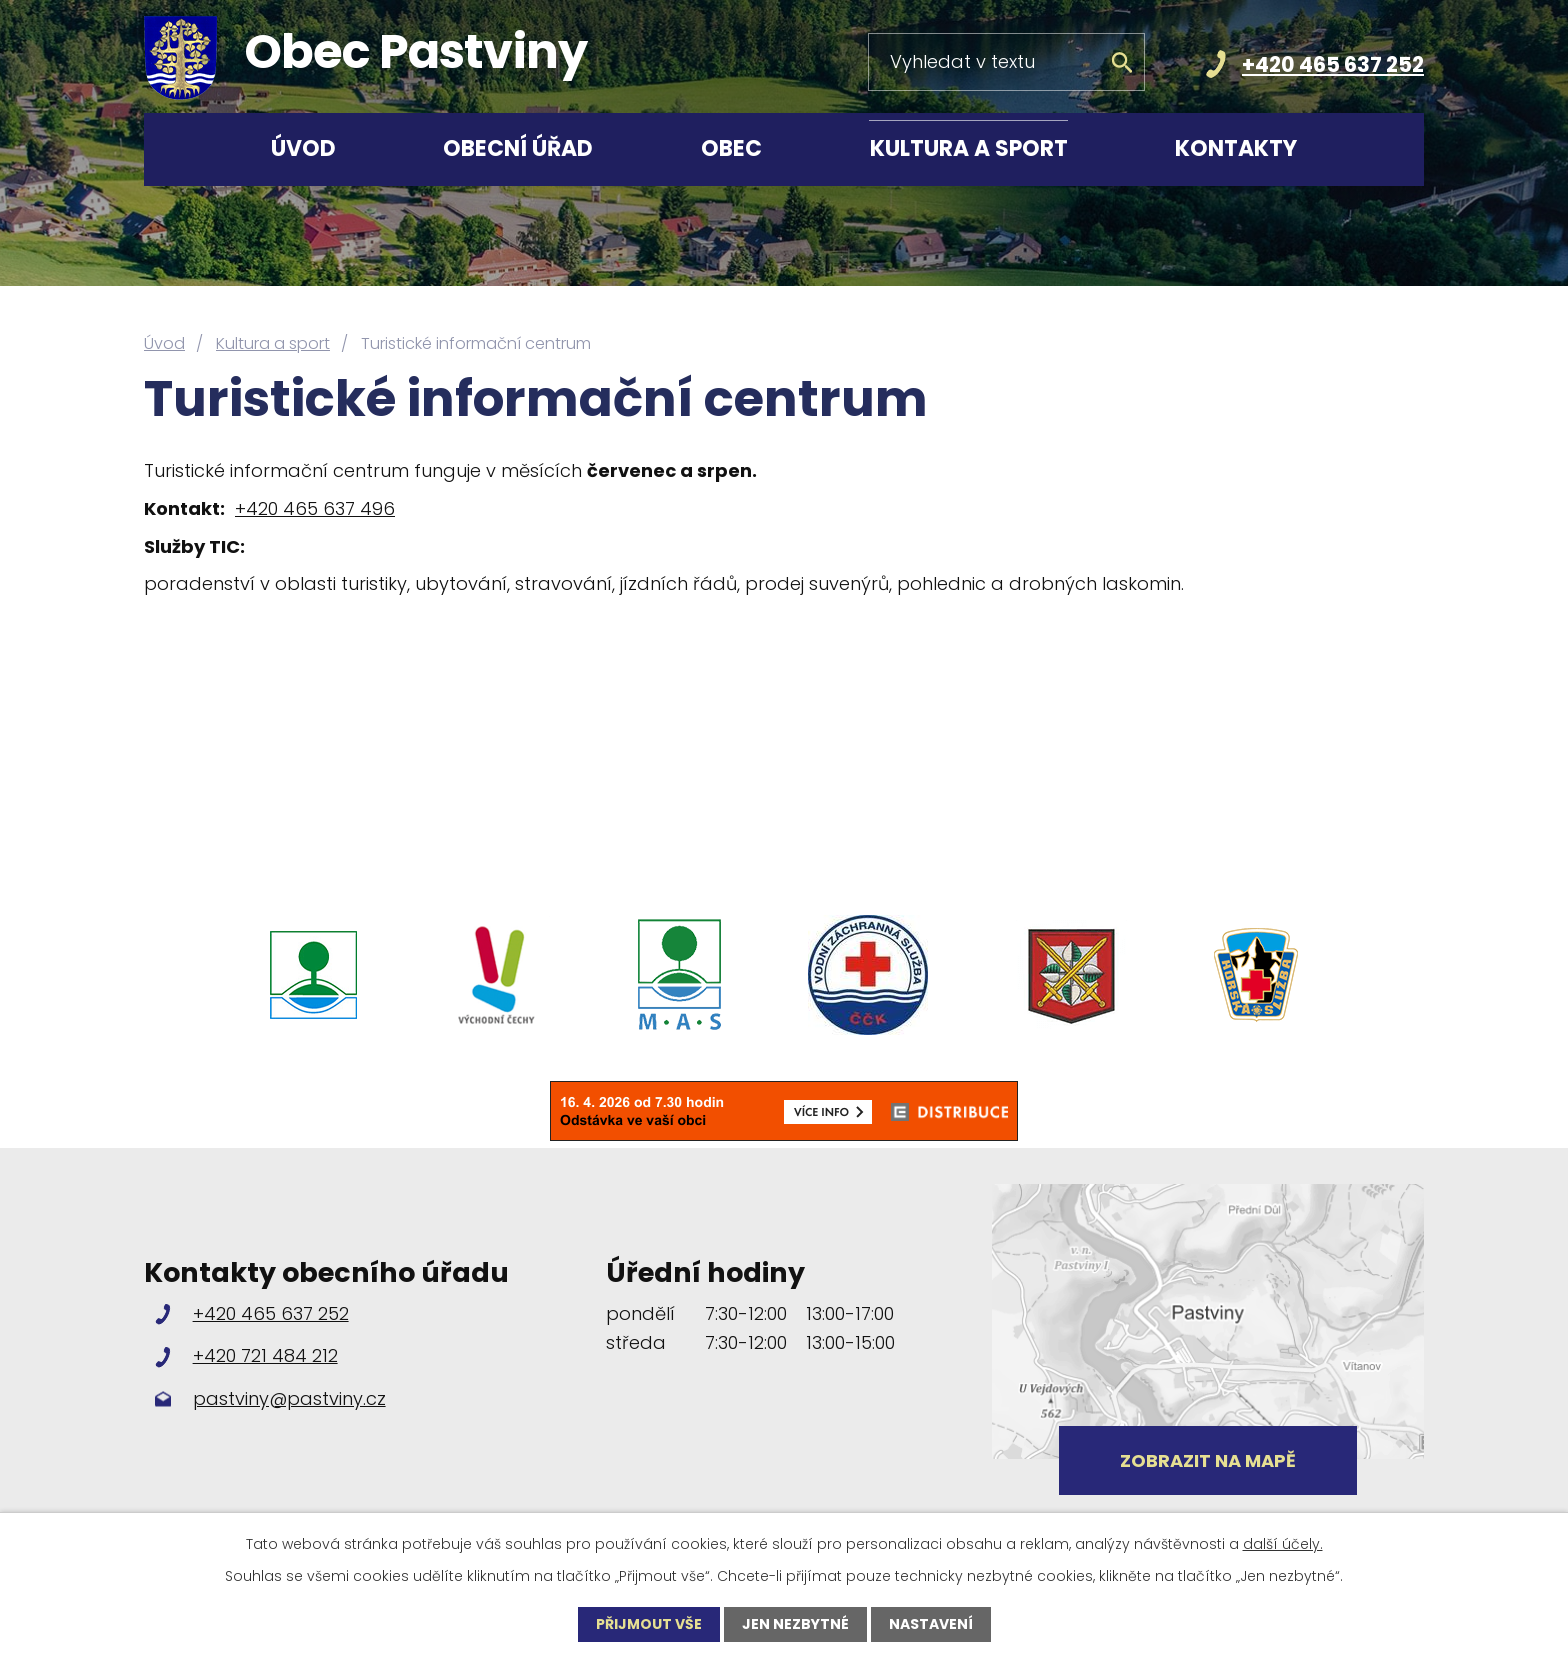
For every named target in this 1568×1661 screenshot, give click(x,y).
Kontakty (1236, 148)
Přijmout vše (649, 1624)
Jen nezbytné (795, 1624)
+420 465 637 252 (1333, 64)
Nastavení (931, 1624)
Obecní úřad (518, 148)
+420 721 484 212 (265, 1355)
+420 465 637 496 (315, 508)
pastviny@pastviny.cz (289, 1398)
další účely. (1283, 1544)
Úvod (303, 148)
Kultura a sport (969, 148)
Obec (731, 148)
